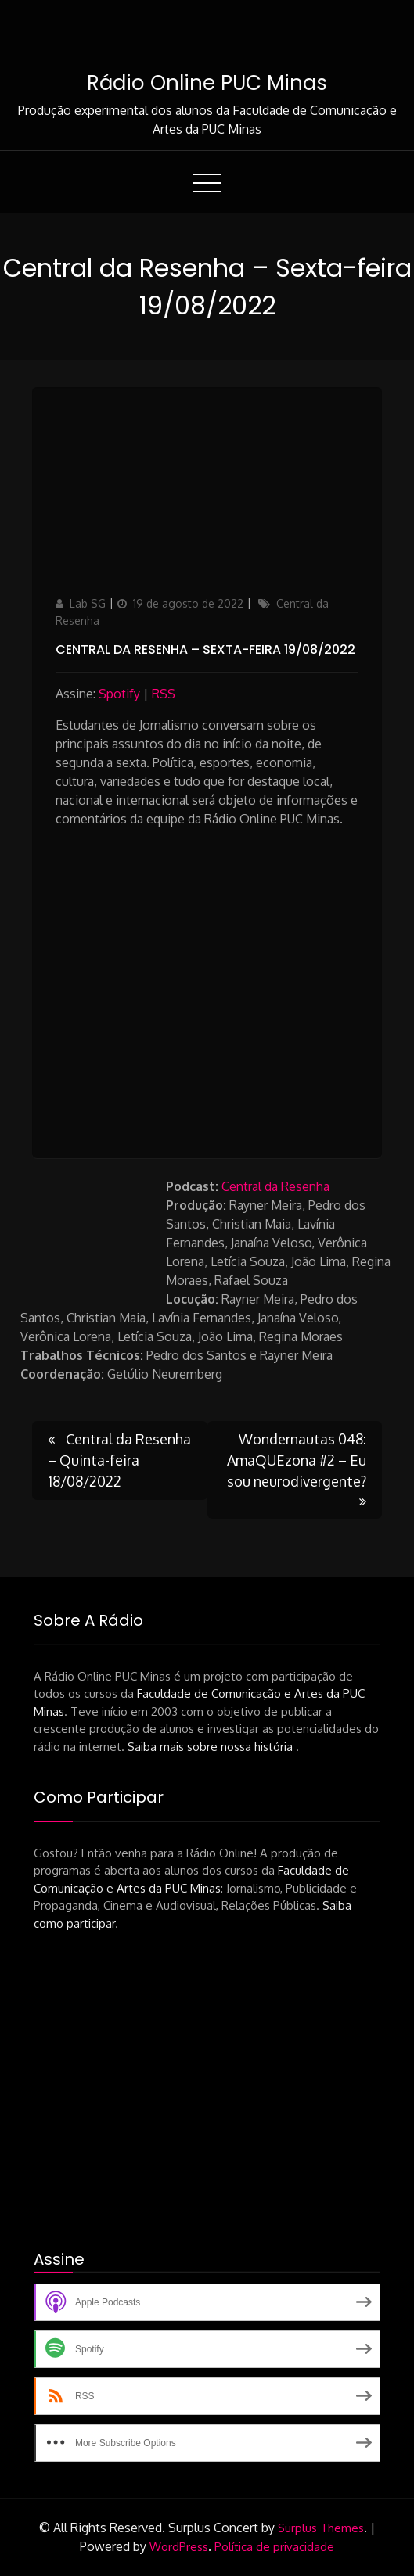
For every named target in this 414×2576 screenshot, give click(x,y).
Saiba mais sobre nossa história (212, 1746)
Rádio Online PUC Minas (207, 83)
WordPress (178, 2546)
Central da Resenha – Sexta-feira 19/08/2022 (205, 649)
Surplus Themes (321, 2527)
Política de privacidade (274, 2546)
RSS (163, 693)
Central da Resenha (275, 1186)
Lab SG (88, 603)
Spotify (119, 693)
